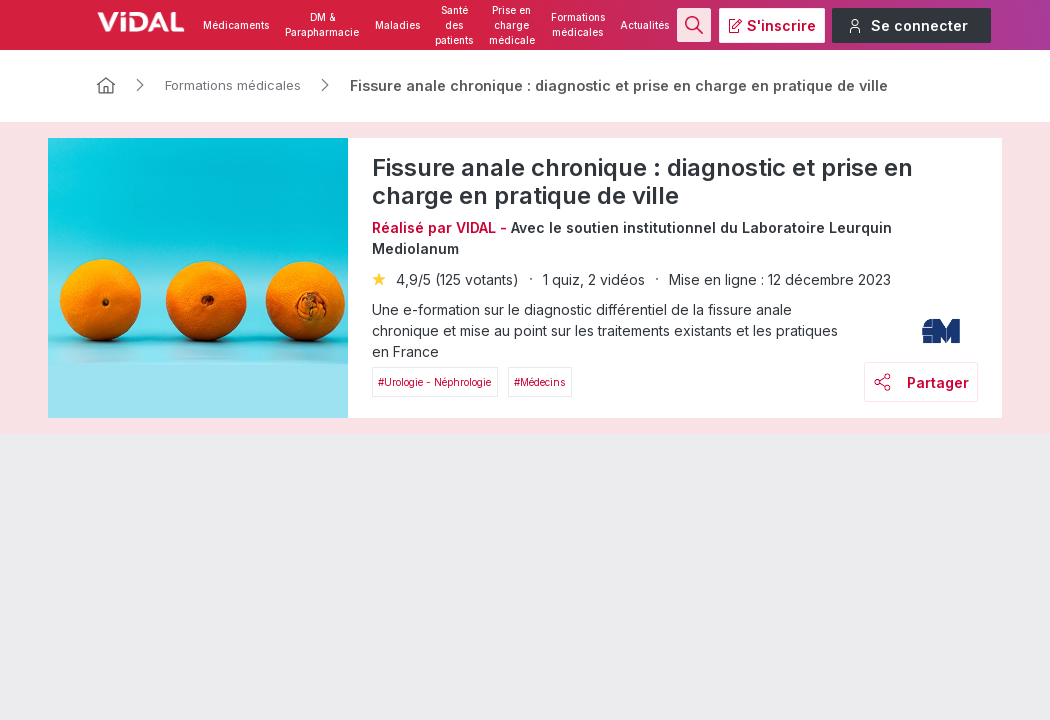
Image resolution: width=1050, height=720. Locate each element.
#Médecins (539, 382)
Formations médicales (578, 25)
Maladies (397, 25)
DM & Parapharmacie (322, 25)
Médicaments (236, 25)
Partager (921, 382)
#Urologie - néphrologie (434, 382)
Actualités (644, 25)
